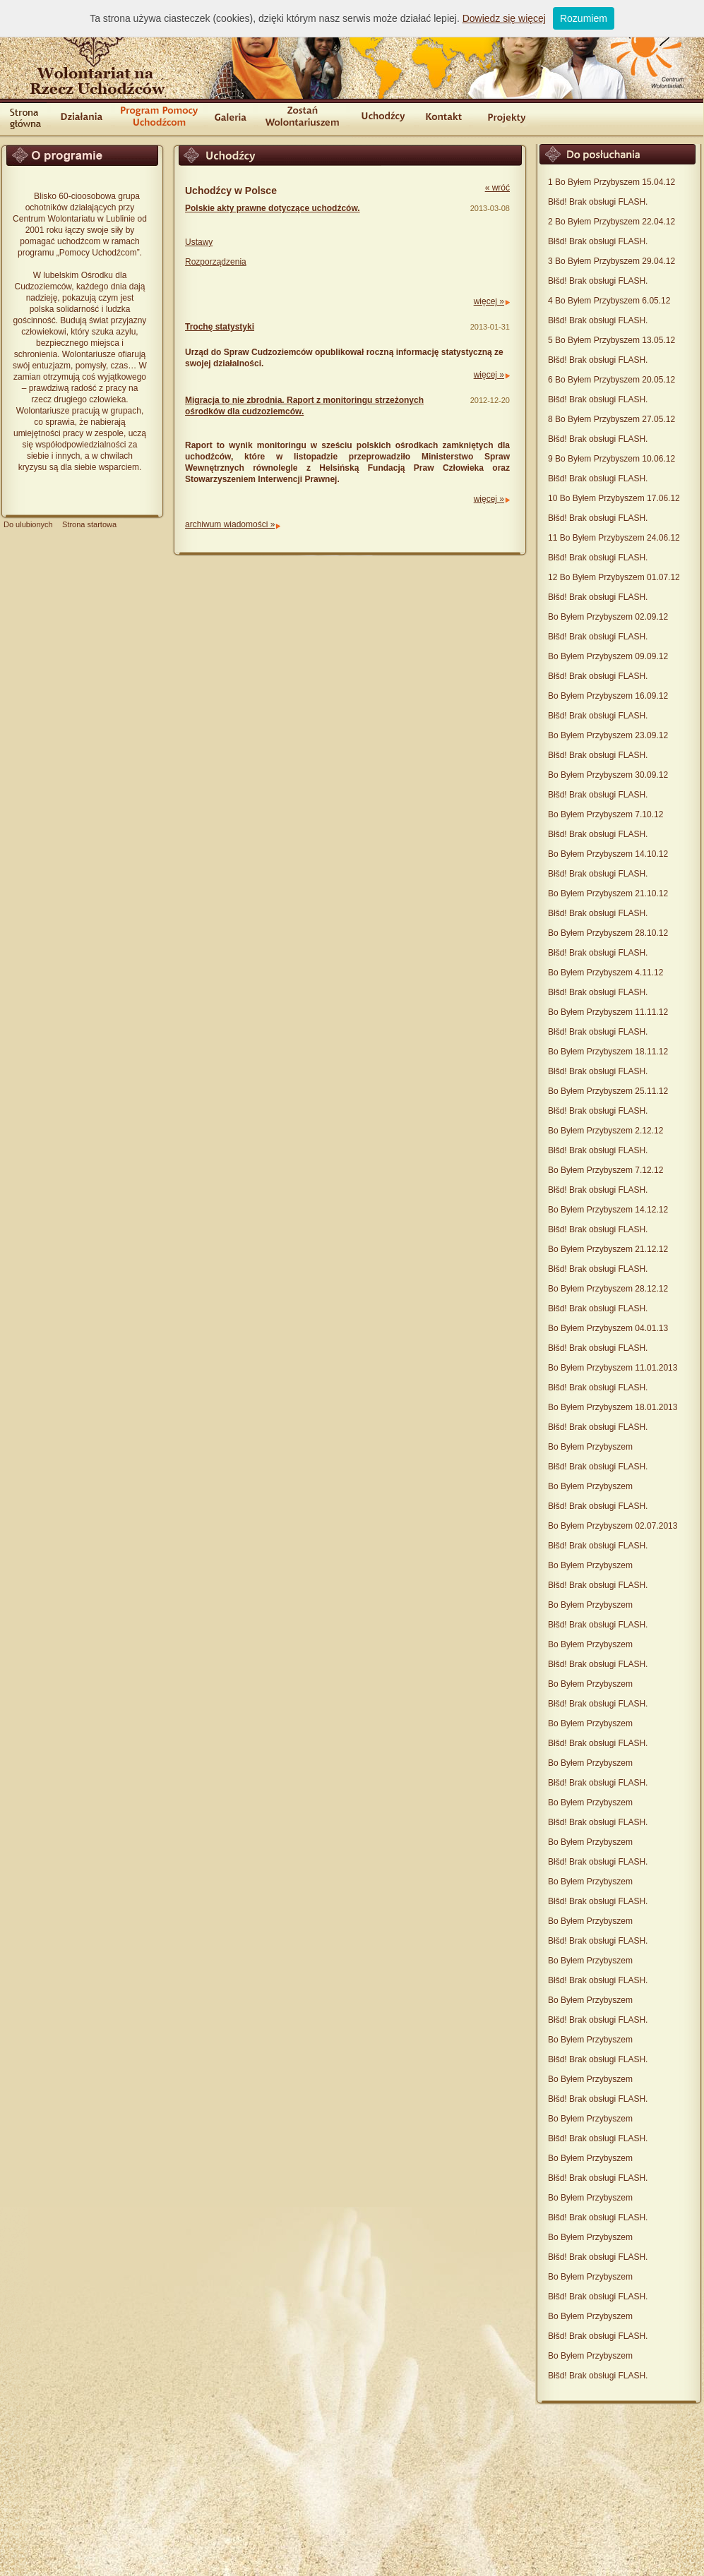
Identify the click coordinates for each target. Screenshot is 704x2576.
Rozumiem (583, 18)
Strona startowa (89, 524)
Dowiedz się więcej (504, 18)
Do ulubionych (28, 524)
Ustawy (199, 242)
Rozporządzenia (215, 262)
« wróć (497, 188)
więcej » (489, 301)
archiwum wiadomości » (230, 524)
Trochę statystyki (219, 327)
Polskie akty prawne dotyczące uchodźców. (272, 208)
